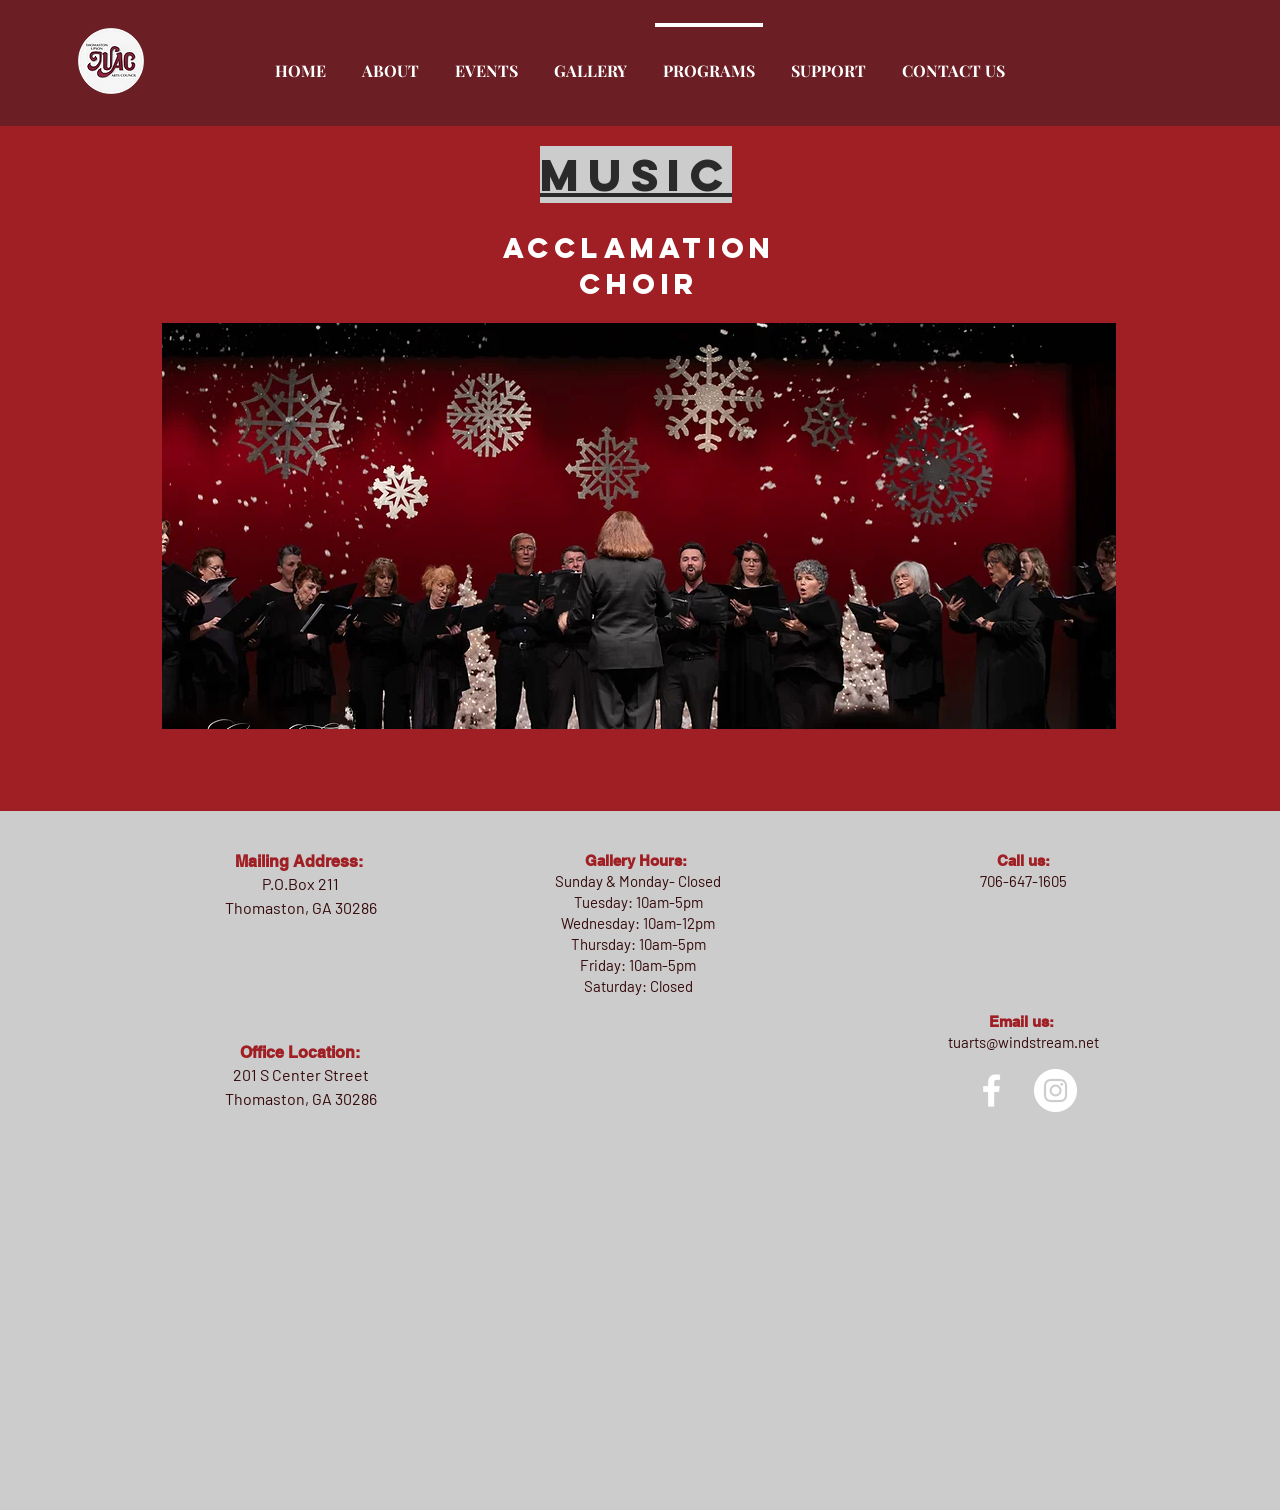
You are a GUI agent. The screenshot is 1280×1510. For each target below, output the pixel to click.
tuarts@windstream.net (1023, 1042)
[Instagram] (1055, 1090)
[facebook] (991, 1090)
